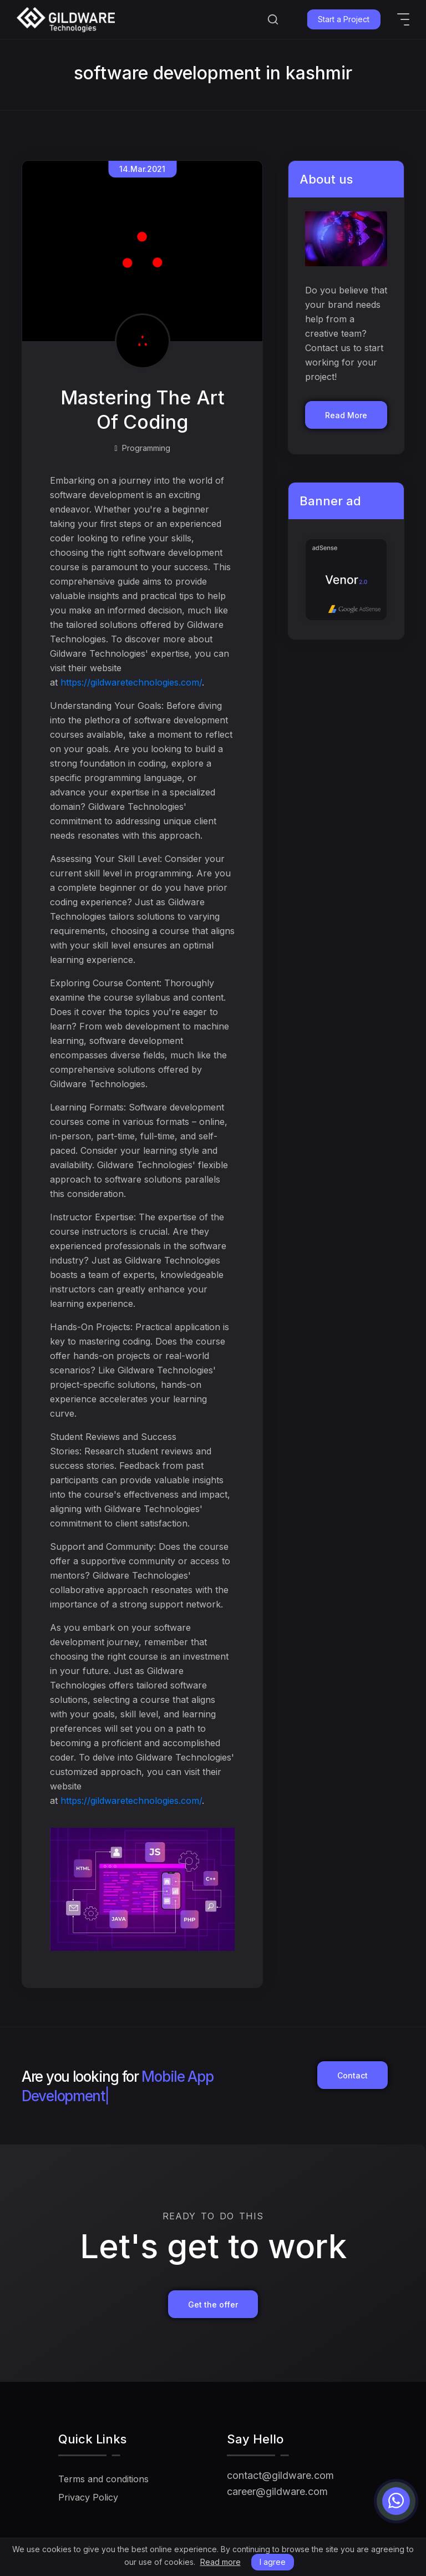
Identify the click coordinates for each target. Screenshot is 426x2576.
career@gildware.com (277, 2491)
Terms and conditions (103, 2478)
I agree (273, 2562)
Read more (220, 2562)
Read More (346, 415)
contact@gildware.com (280, 2475)
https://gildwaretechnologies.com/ (131, 682)
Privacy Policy (88, 2497)
